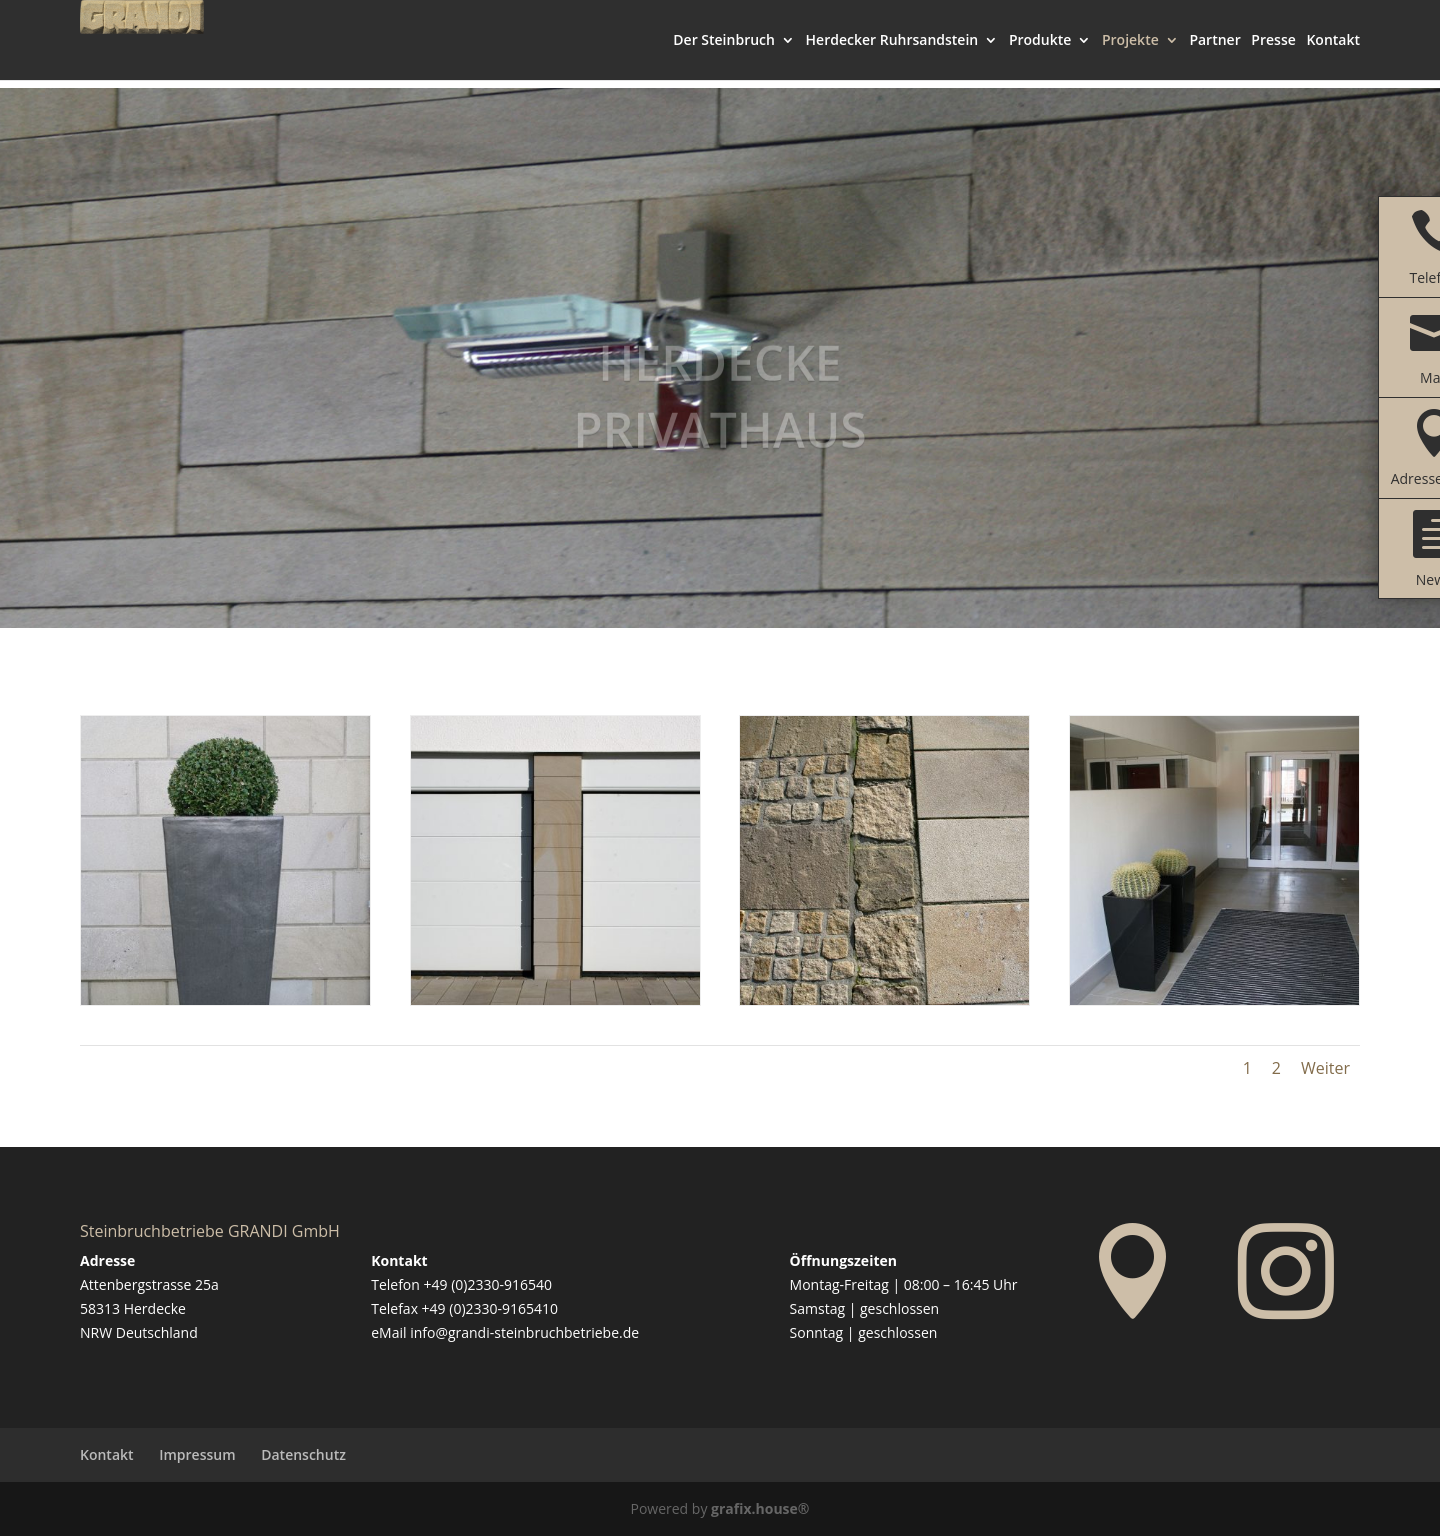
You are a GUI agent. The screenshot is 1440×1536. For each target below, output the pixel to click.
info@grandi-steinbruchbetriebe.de (524, 1332)
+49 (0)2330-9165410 (490, 1308)
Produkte (1040, 50)
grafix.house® (760, 1508)
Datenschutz (303, 1454)
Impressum (197, 1454)
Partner (1214, 50)
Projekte (1130, 50)
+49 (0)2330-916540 (488, 1284)
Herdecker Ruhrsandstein (892, 50)
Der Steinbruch (724, 50)
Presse (1273, 50)
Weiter (1325, 1068)
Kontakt (1333, 50)
